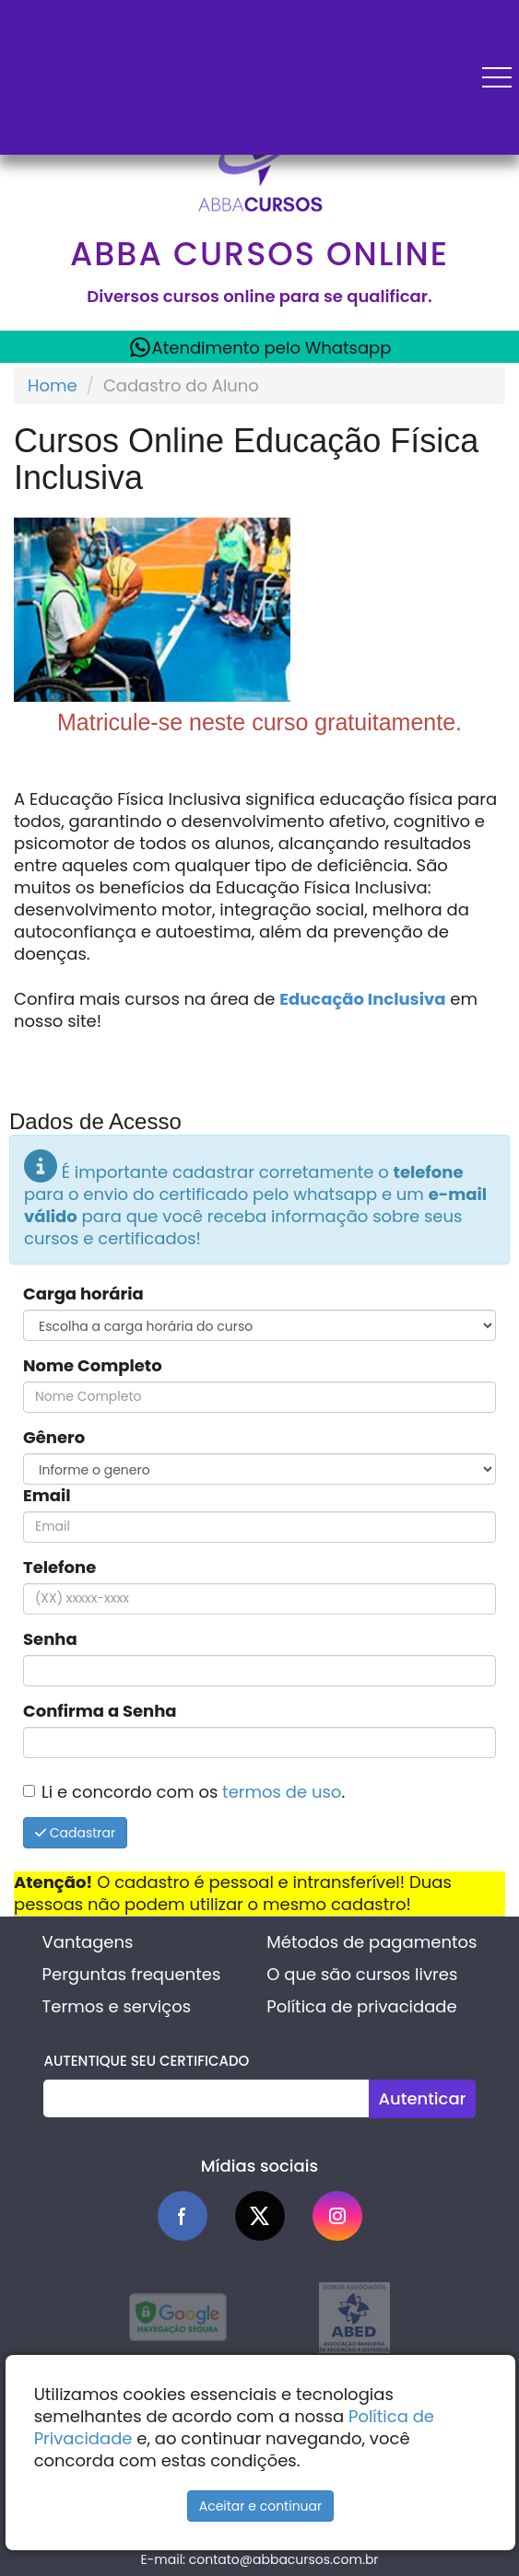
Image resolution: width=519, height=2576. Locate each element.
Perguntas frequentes (131, 1974)
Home (52, 385)
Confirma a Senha (100, 1711)
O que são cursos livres (361, 1974)
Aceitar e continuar (261, 2506)
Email (47, 1496)
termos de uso (281, 1791)
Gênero (54, 1438)
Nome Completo (92, 1366)
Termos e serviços (116, 2006)
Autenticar (422, 2098)
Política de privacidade (361, 2006)
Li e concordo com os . (193, 1791)
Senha (50, 1639)
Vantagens (88, 1941)
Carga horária (83, 1294)
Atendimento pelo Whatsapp (260, 347)
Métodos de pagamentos (371, 1941)
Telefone (59, 1567)
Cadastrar (75, 1833)
